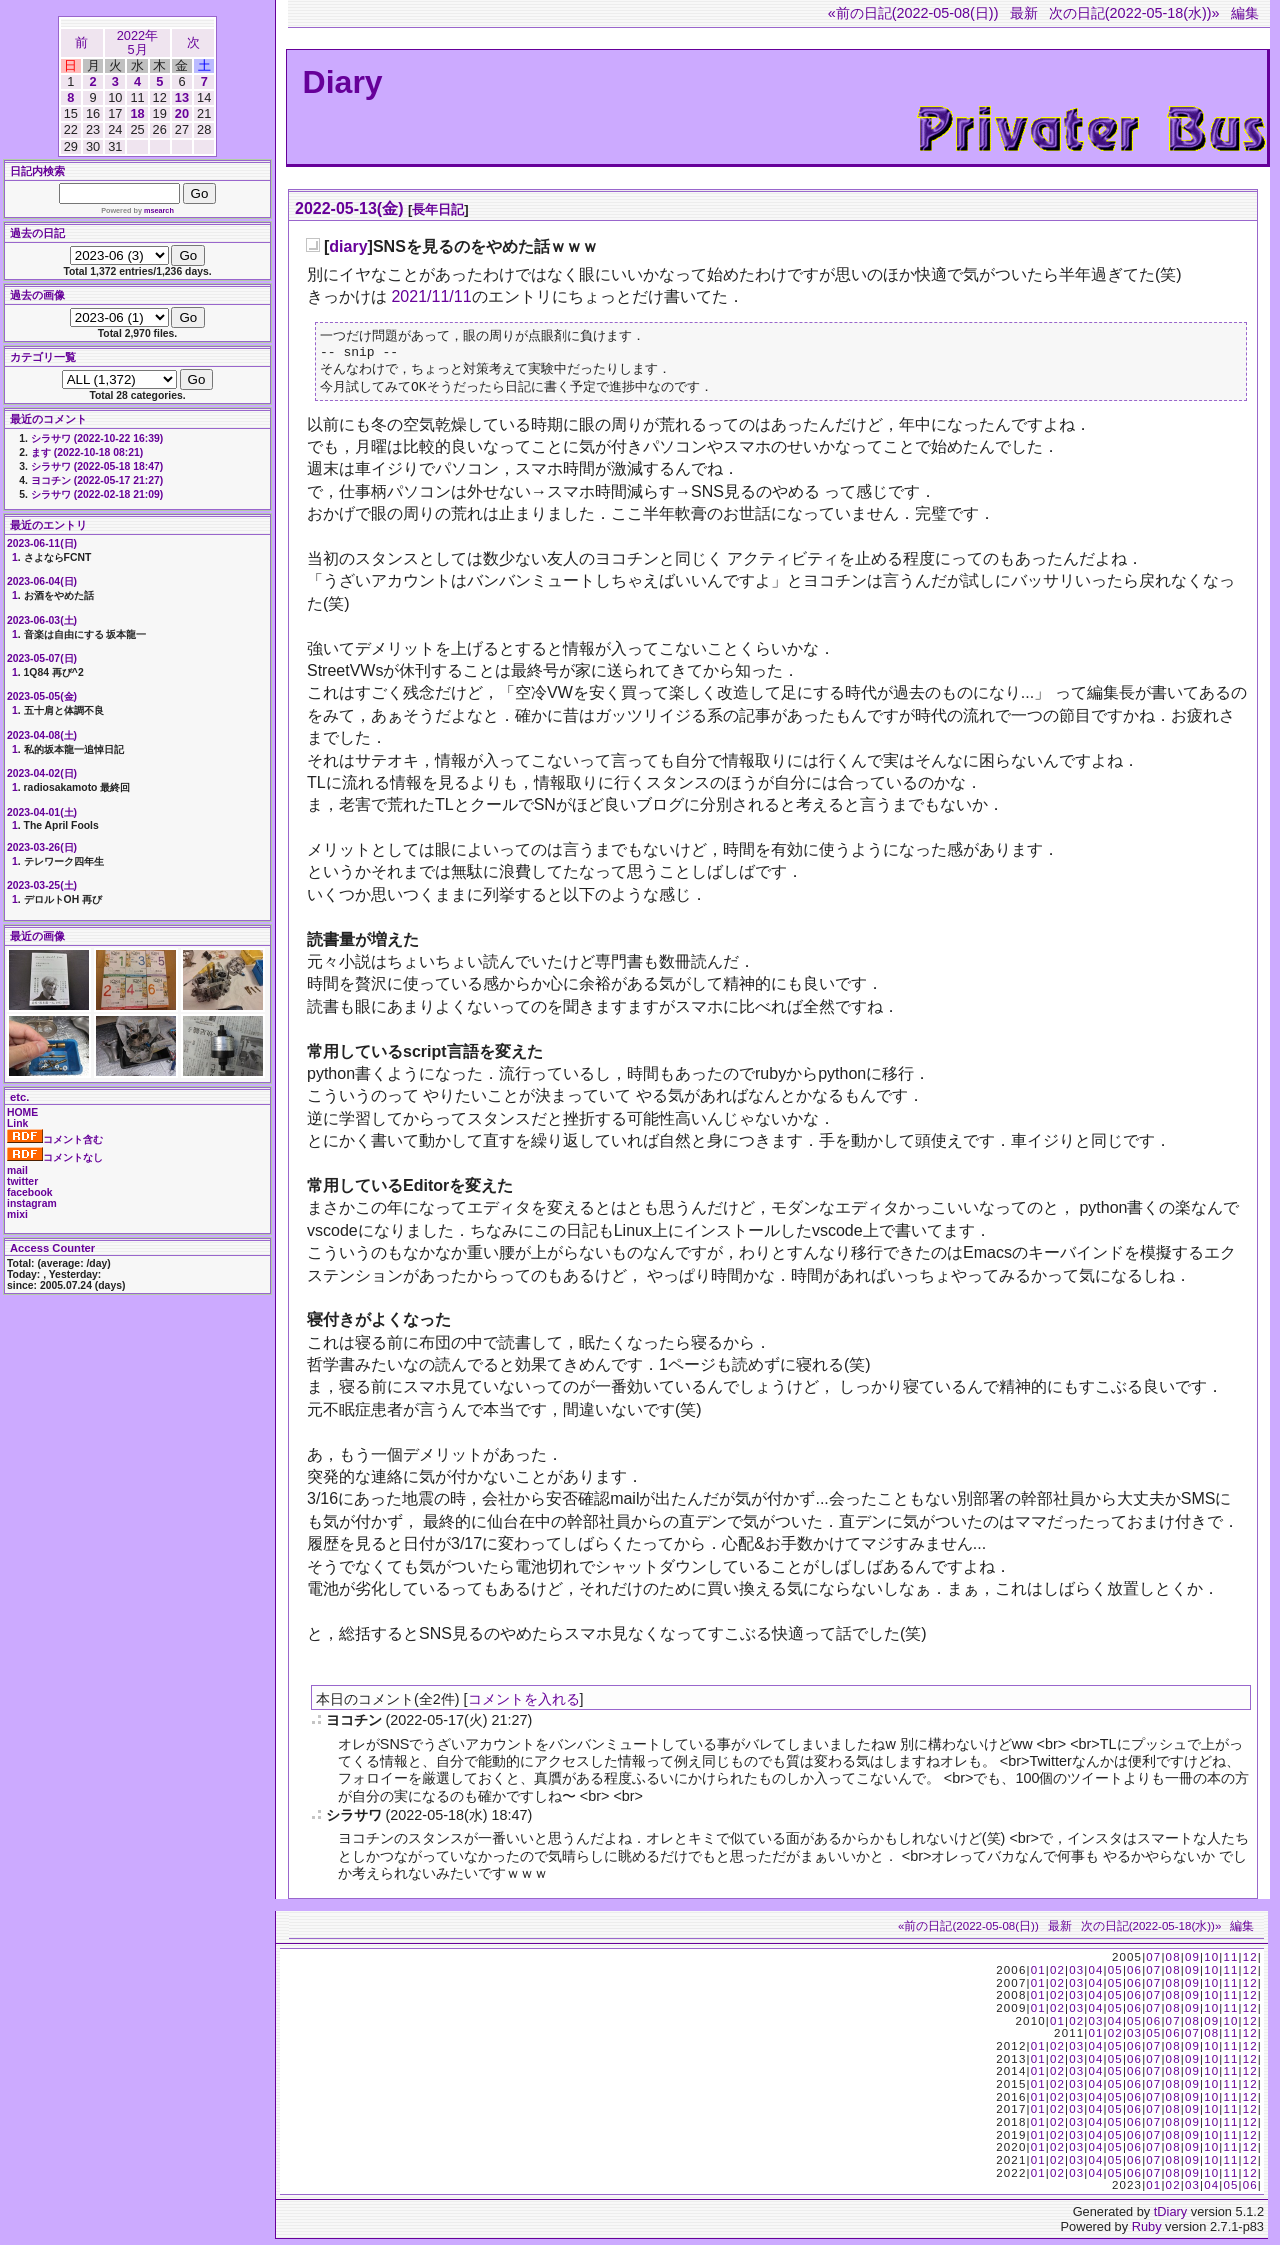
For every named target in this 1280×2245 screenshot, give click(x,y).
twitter (22, 1181)
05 (1115, 1976)
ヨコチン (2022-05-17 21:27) (97, 480)
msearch (159, 210)
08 (1173, 1963)
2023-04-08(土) (42, 735)
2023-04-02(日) (42, 773)
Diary (343, 82)
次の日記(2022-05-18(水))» (1134, 13)
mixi (17, 1214)
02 (1057, 1976)
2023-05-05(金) (42, 696)
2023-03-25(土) (42, 885)
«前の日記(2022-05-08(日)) (913, 13)
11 (1230, 1963)
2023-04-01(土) (42, 812)
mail (17, 1170)
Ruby (1147, 2232)
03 (1076, 1976)
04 (1095, 1976)
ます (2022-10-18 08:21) (87, 452)
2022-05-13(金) (349, 208)
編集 (1245, 13)
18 (137, 113)
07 (1153, 1963)
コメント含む (55, 1139)
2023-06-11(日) (42, 543)
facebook (30, 1192)
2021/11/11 (431, 296)
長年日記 (438, 209)
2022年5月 (137, 42)
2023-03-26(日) (42, 847)
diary (348, 246)
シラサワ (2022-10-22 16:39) (97, 438)
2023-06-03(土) (42, 620)
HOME (22, 1112)
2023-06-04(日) (42, 581)
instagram (32, 1203)
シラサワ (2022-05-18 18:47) (97, 466)
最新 (1024, 13)
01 (1038, 1976)
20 (182, 113)
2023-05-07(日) (42, 658)
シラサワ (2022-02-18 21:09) (97, 494)
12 (1250, 1963)
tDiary (1170, 2217)
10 (1211, 1963)
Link (17, 1123)
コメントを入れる (524, 1705)
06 (1134, 1976)
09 (1192, 1963)
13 (182, 97)
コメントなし (55, 1157)
